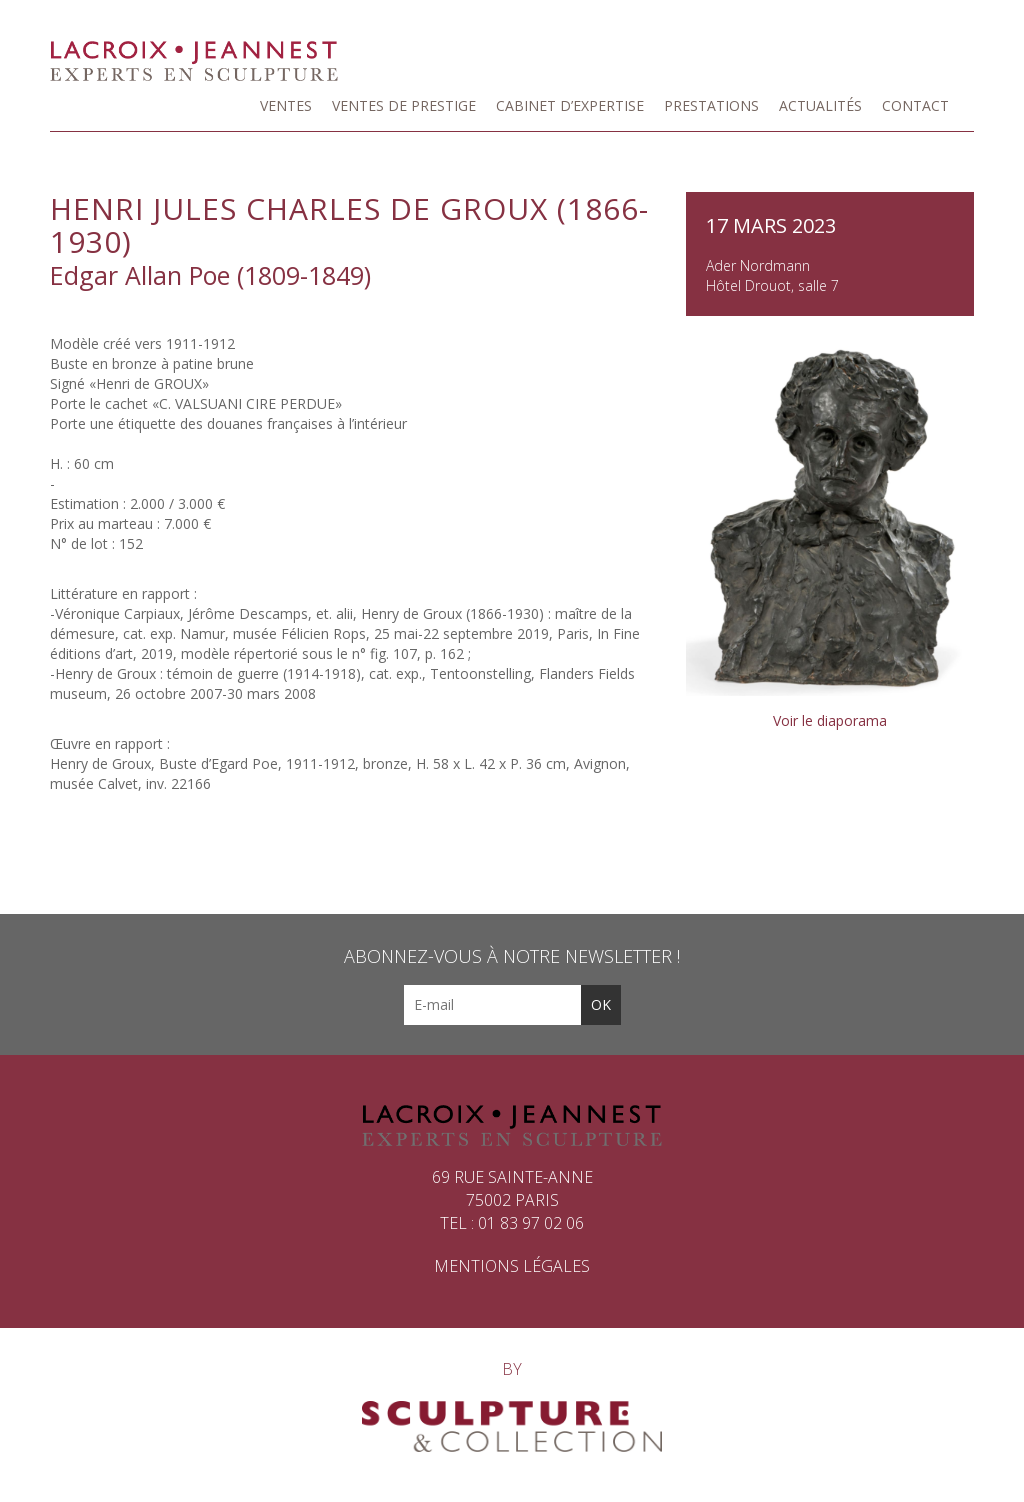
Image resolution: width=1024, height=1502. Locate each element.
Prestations (711, 105)
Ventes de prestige (404, 105)
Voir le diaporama (830, 720)
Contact (915, 105)
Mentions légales (512, 1266)
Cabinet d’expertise (570, 105)
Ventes (286, 105)
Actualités (820, 105)
